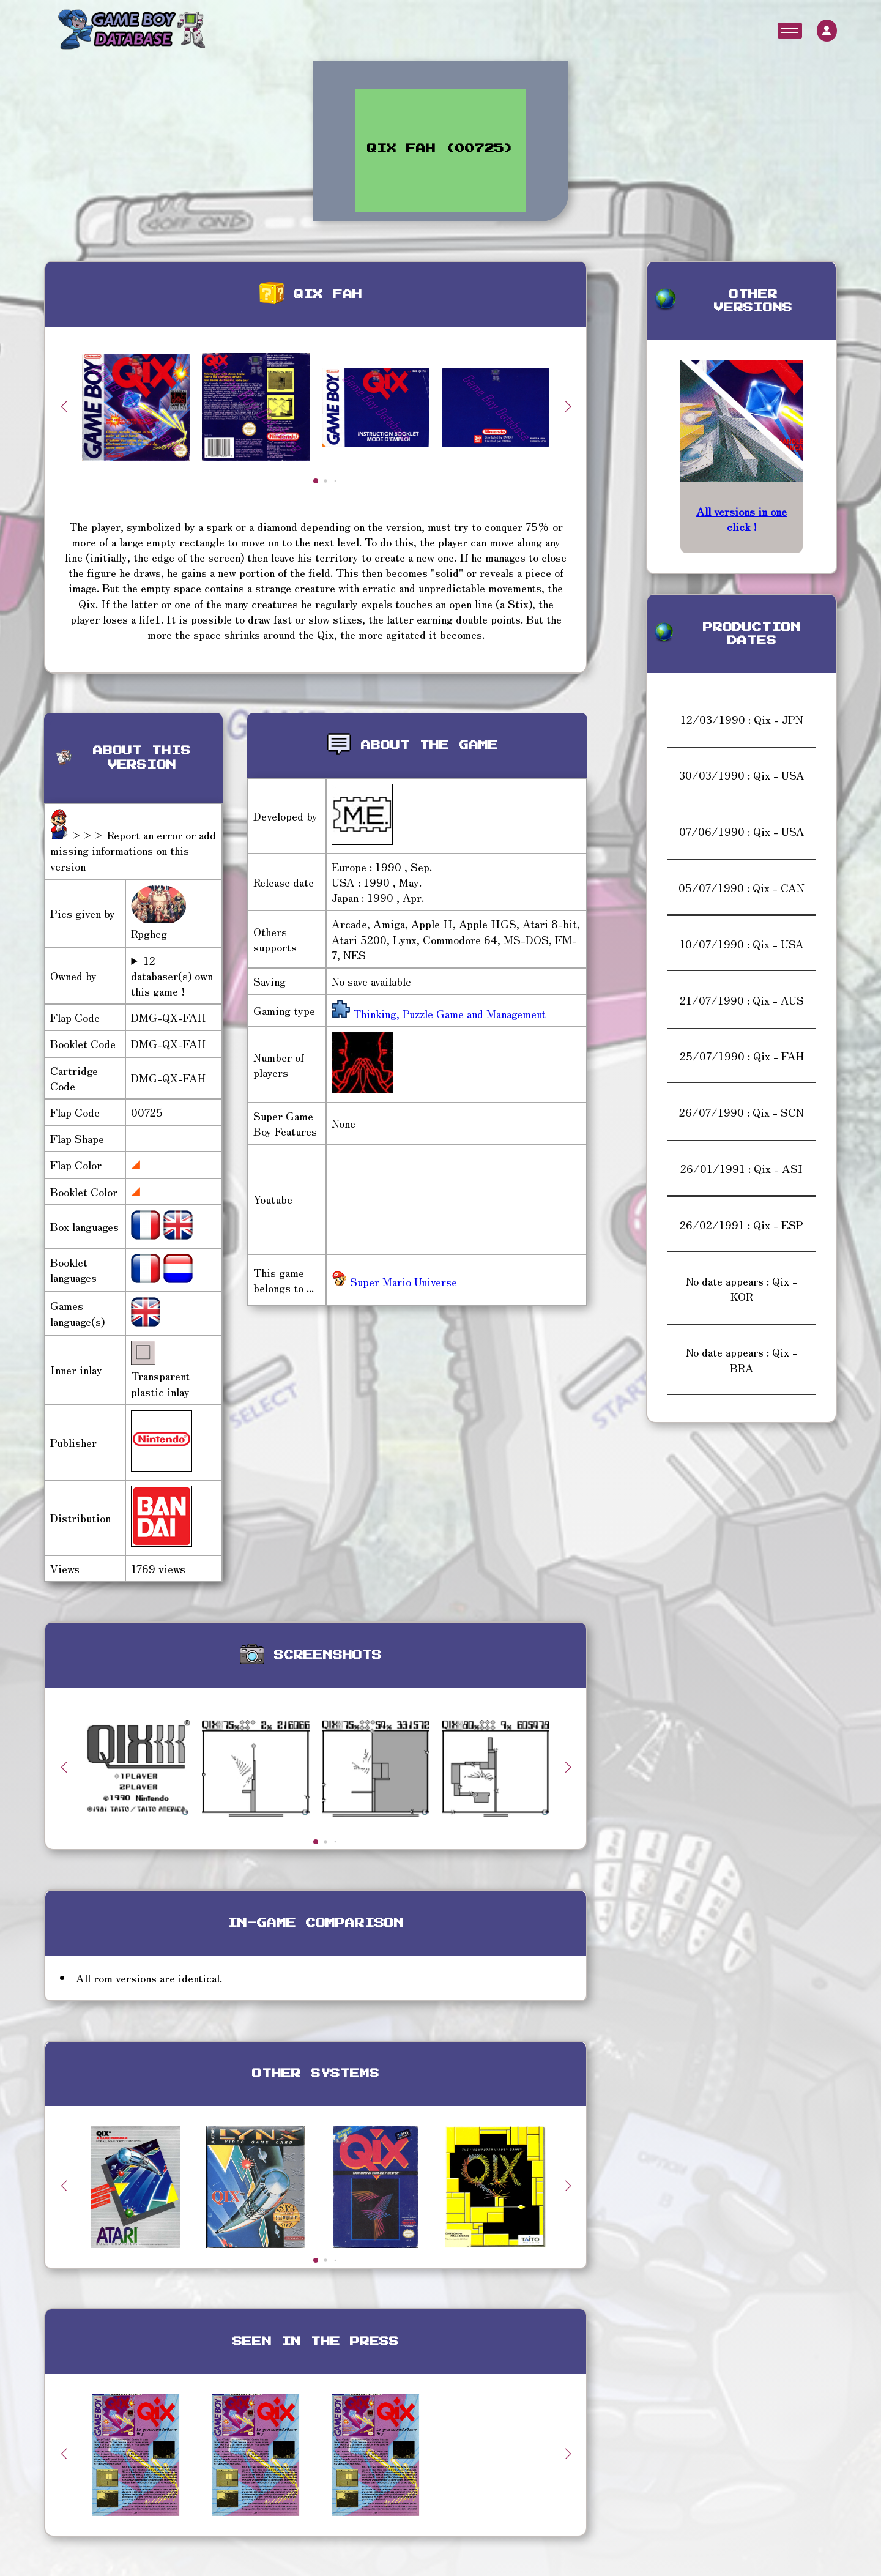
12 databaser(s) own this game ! (172, 976)
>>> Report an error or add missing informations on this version (133, 850)
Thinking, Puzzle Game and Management (448, 1013)
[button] (568, 406)
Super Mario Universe (394, 1281)
